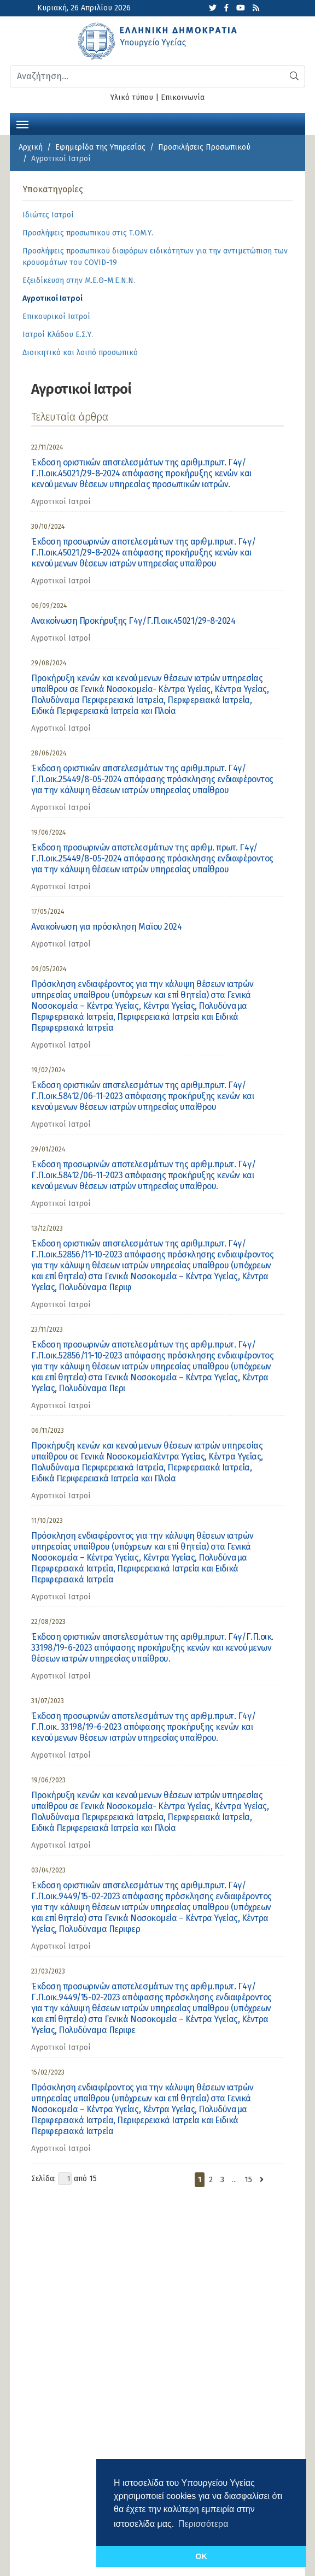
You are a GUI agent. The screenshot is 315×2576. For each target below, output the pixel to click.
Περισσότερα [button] (203, 2523)
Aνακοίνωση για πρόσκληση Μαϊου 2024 (106, 926)
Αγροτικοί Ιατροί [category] (61, 501)
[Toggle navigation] (22, 123)
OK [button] (201, 2556)
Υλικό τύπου (131, 97)
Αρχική (31, 147)
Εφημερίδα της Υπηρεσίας (100, 147)
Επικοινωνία (183, 97)
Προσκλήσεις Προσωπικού (204, 147)
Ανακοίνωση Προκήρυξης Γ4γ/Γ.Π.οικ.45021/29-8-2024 (133, 621)
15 (248, 2179)
